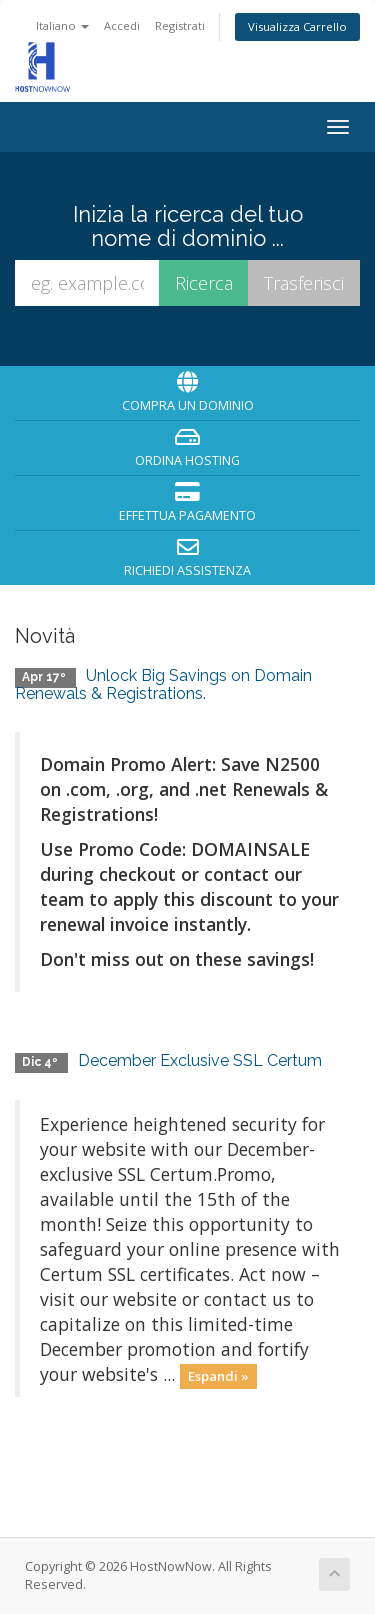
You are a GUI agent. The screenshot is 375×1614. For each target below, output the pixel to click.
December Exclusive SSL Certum (200, 1060)
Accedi (122, 25)
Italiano (62, 25)
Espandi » (218, 1376)
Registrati (180, 25)
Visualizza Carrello (297, 26)
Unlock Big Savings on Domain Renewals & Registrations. (163, 684)
